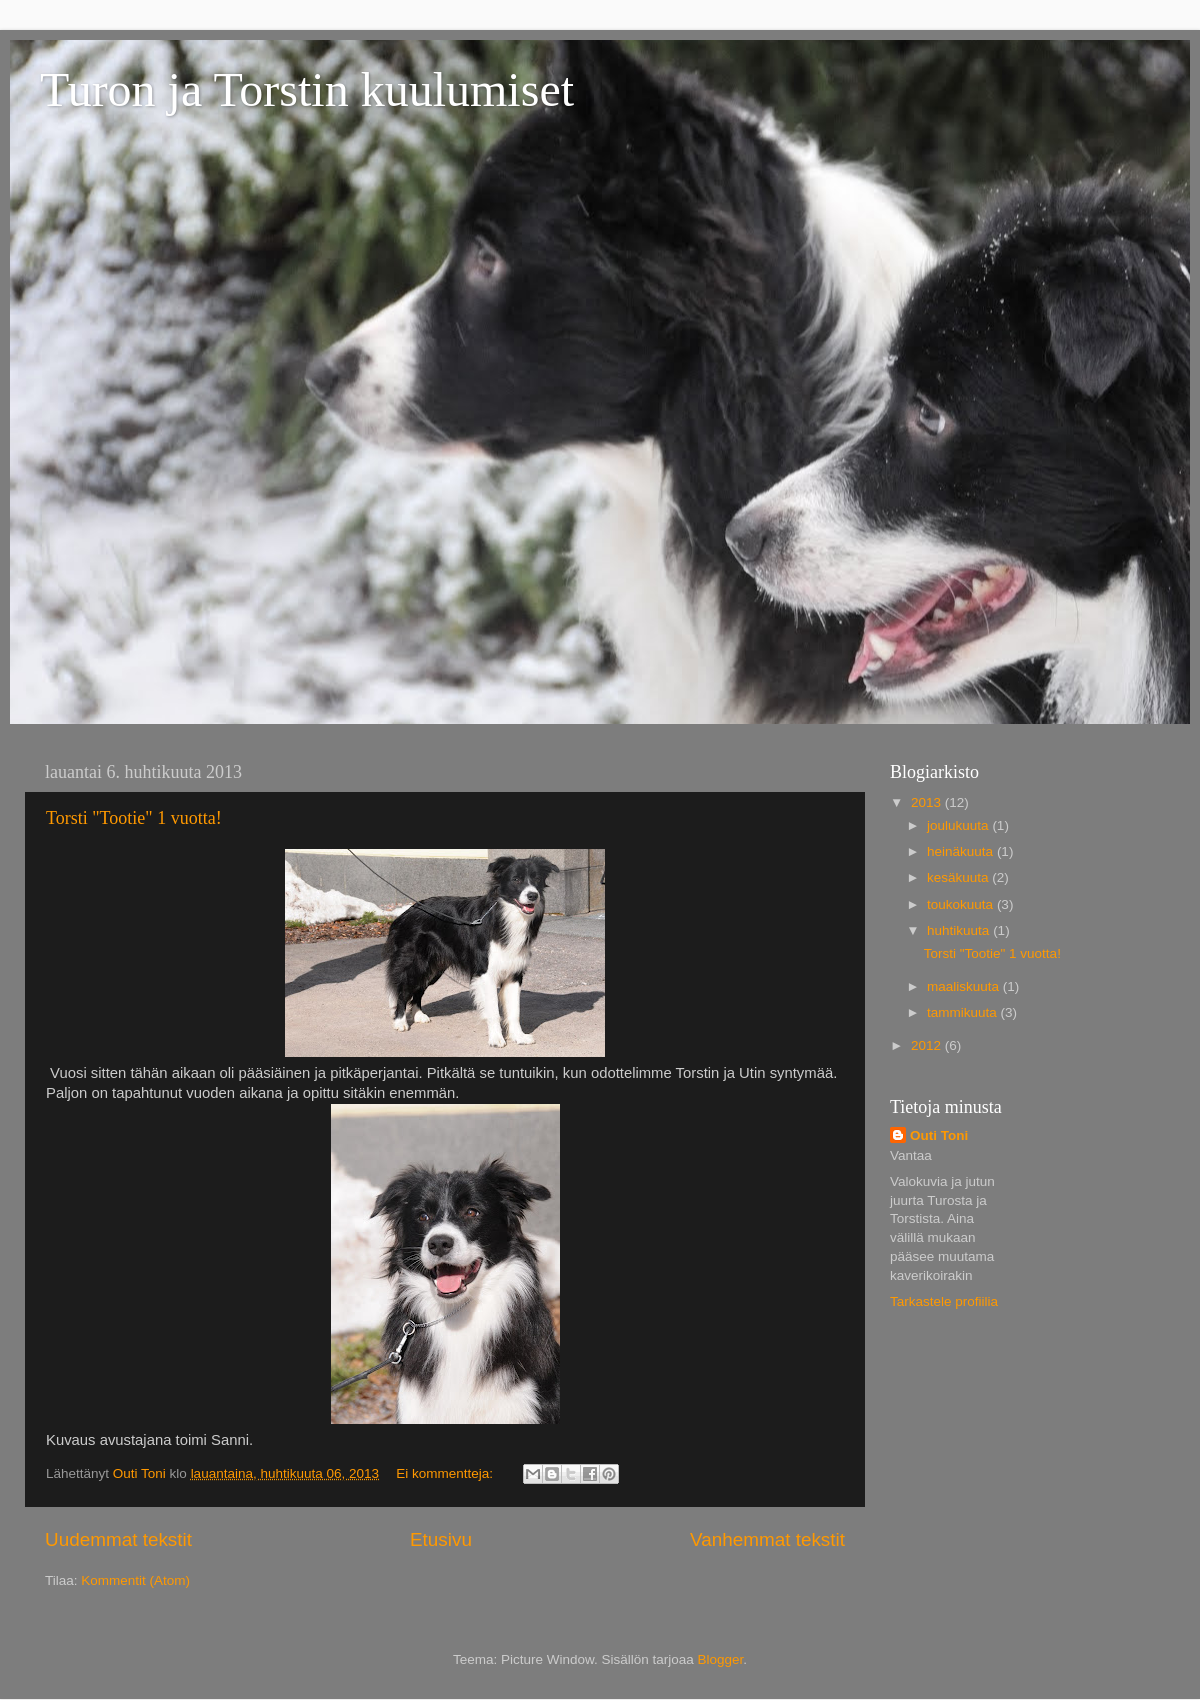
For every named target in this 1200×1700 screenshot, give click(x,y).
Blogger (721, 1659)
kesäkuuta (959, 877)
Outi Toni (939, 1135)
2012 (928, 1045)
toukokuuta (962, 904)
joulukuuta (959, 825)
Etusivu (441, 1539)
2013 (928, 802)
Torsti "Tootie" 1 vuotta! (134, 818)
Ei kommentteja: (446, 1473)
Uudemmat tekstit (118, 1539)
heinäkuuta (962, 851)
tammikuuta (964, 1012)
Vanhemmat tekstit (767, 1539)
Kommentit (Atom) (135, 1580)
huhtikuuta (960, 930)
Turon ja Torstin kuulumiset (307, 89)
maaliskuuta (965, 986)
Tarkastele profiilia (944, 1301)
